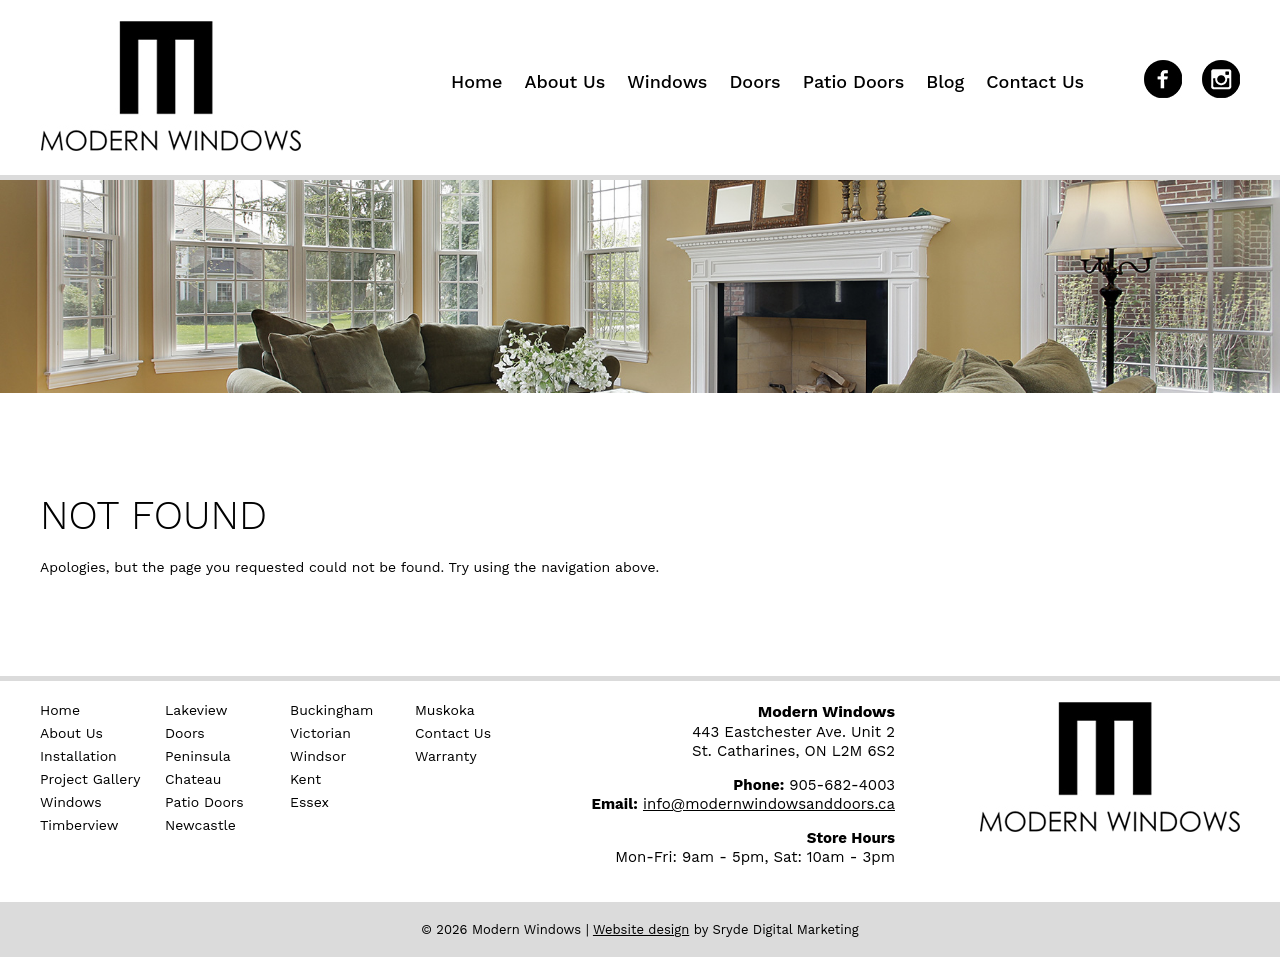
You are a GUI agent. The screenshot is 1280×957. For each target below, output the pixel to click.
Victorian (320, 733)
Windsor (318, 756)
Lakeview (196, 710)
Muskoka (445, 710)
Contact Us (1035, 81)
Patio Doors (854, 81)
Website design (641, 929)
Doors (754, 81)
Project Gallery (90, 779)
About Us (564, 81)
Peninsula (198, 756)
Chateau (193, 779)
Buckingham (331, 710)
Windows (667, 81)
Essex (309, 802)
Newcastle (200, 825)
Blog (945, 81)
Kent (305, 779)
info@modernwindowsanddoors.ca (769, 804)
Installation (78, 756)
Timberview (79, 825)
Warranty (446, 756)
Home (476, 81)
